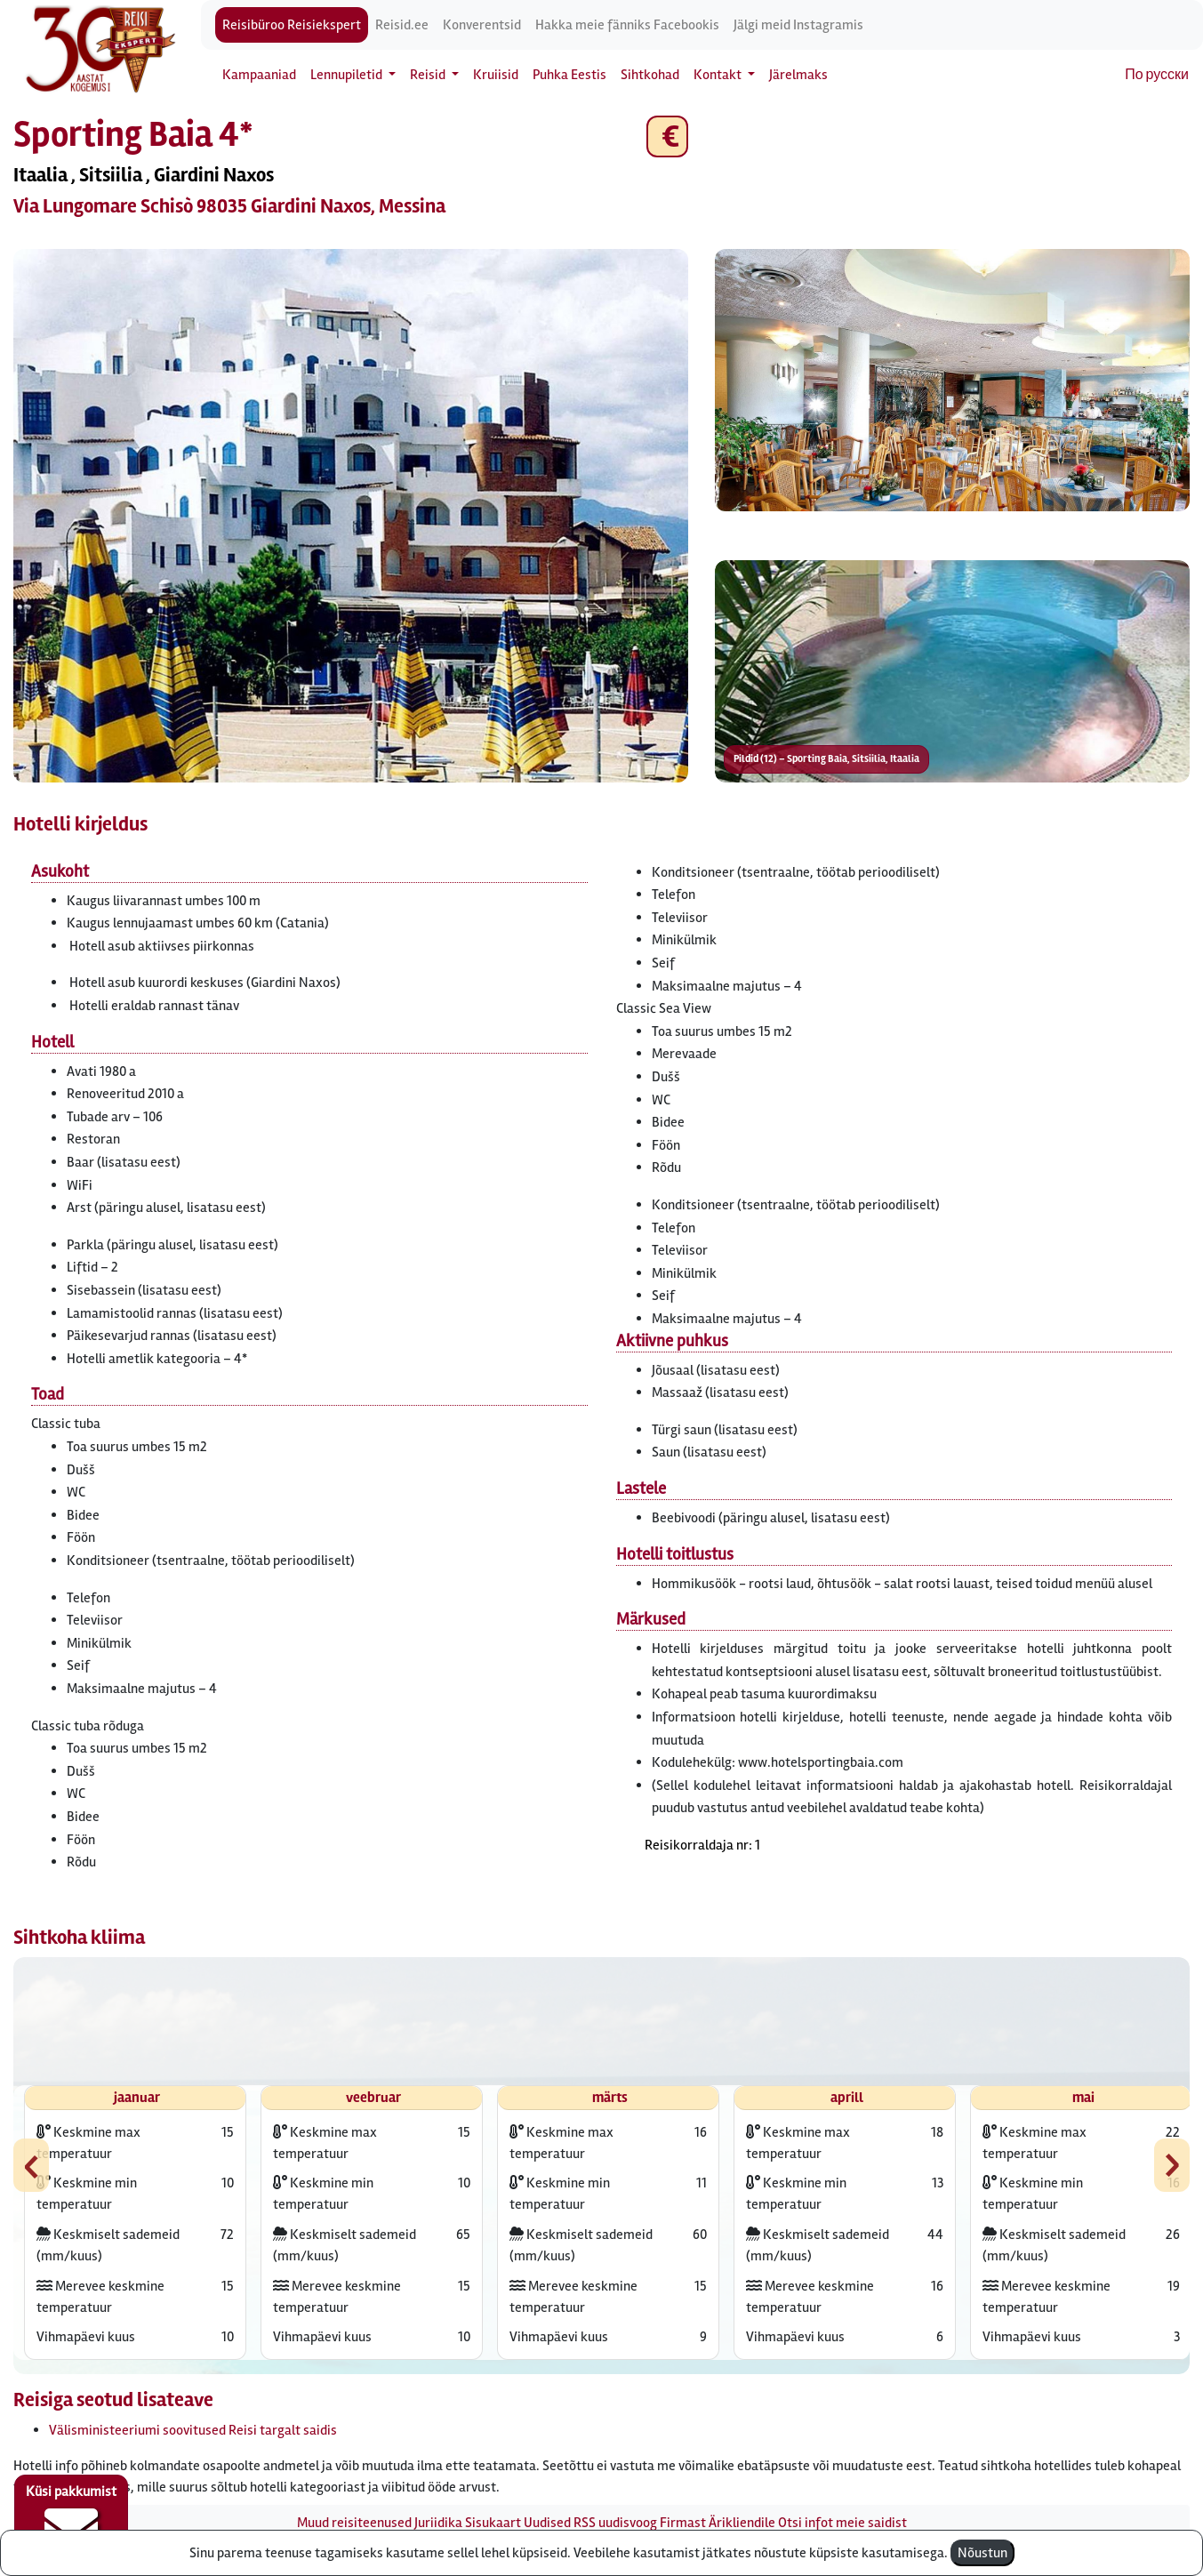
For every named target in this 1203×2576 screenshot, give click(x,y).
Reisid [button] (429, 75)
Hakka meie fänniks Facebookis (627, 25)
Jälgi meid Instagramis (798, 25)
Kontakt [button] (719, 75)
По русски (1157, 75)
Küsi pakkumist (71, 2519)
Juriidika (438, 2523)
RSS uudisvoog (615, 2523)
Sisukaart (493, 2523)
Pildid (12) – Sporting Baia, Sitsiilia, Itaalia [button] (826, 759)
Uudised (547, 2523)
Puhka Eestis (569, 75)
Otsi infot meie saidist (842, 2523)
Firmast (683, 2523)
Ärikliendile (742, 2523)
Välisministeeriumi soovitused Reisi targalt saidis (193, 2430)
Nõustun (982, 2553)
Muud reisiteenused (354, 2523)
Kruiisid (495, 75)
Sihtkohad (650, 75)
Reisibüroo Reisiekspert (291, 25)
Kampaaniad (259, 75)
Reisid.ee (402, 25)
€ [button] (667, 136)
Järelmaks (798, 75)
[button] (350, 515)
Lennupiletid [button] (347, 75)
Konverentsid (482, 25)
